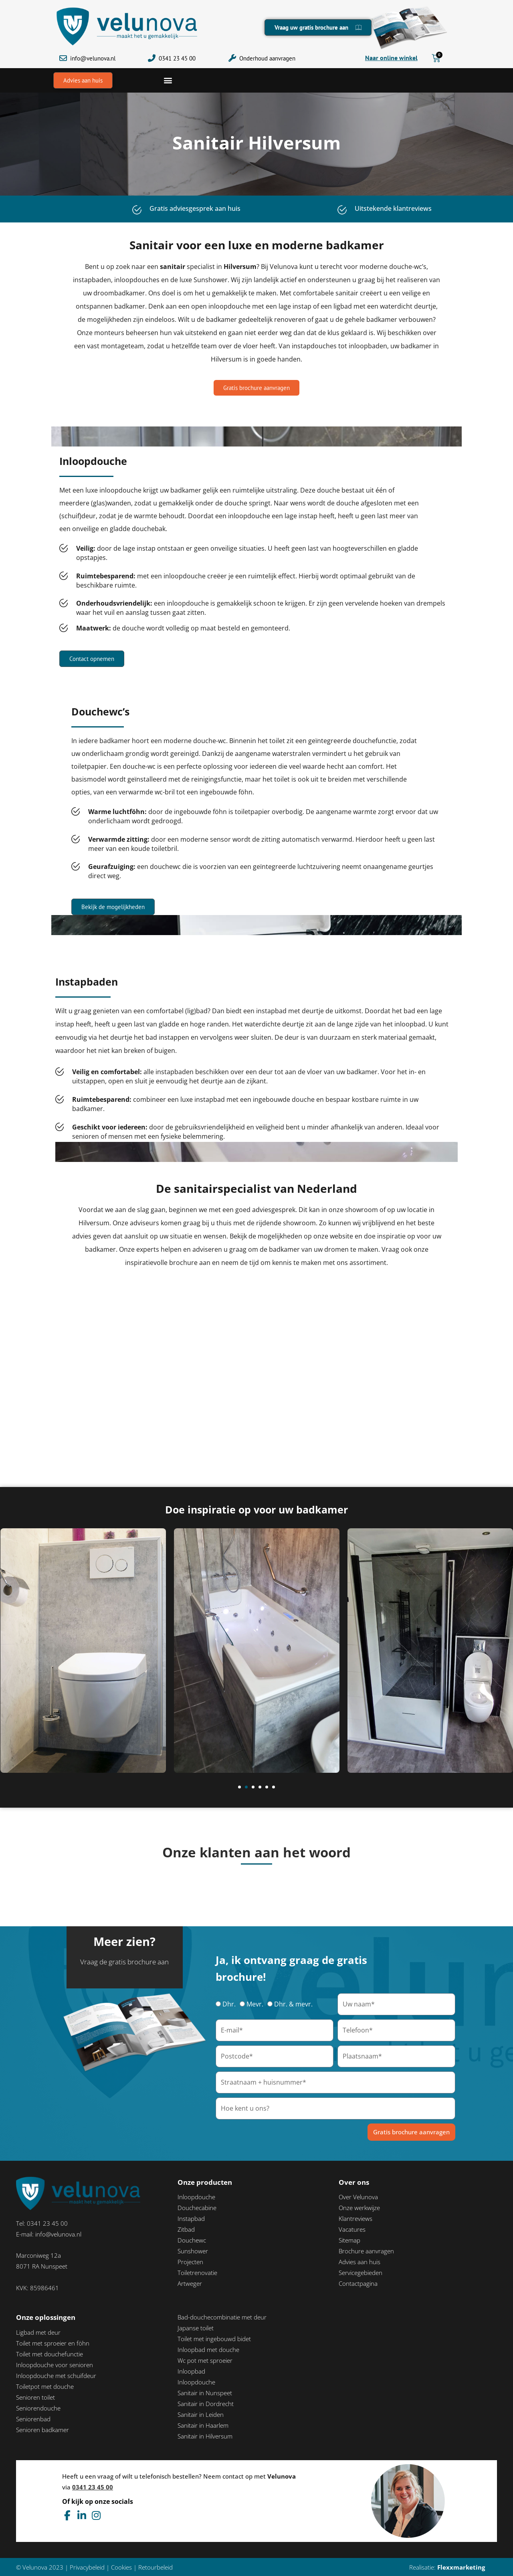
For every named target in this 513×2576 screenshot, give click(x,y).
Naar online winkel (391, 58)
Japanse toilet (196, 2328)
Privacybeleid (87, 2567)
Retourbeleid (155, 2567)
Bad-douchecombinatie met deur (222, 2317)
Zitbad (186, 2229)
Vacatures (352, 2229)
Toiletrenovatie (197, 2273)
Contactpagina (358, 2283)
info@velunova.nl (92, 58)
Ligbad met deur (38, 2332)
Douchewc (192, 2240)
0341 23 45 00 (177, 58)
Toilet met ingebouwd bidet (214, 2339)
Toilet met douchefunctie (49, 2354)
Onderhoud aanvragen (267, 58)
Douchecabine (197, 2208)
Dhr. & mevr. (293, 2004)
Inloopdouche (196, 2197)
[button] (167, 80)
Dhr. (229, 2004)
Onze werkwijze (359, 2208)
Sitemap (349, 2240)
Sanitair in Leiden (201, 2414)
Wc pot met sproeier (205, 2360)
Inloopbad (191, 2371)
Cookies (121, 2567)
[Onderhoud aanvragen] (232, 58)
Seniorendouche (38, 2408)
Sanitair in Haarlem (203, 2425)
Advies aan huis (359, 2262)
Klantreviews (355, 2218)
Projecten (190, 2262)
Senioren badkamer (42, 2430)
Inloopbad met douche (208, 2350)
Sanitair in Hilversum (205, 2436)
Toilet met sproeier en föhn (52, 2343)
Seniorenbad (33, 2419)
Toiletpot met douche (45, 2386)
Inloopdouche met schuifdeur (56, 2376)
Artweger (190, 2283)
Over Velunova (358, 2197)
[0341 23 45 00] (152, 58)
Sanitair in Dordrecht (206, 2404)
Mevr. (254, 2004)
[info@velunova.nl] (63, 58)
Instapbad (191, 2218)
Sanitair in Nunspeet (205, 2393)
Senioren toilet (35, 2397)
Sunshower (193, 2251)
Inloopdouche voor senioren (54, 2365)
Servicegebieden (360, 2273)
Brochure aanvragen (366, 2251)
